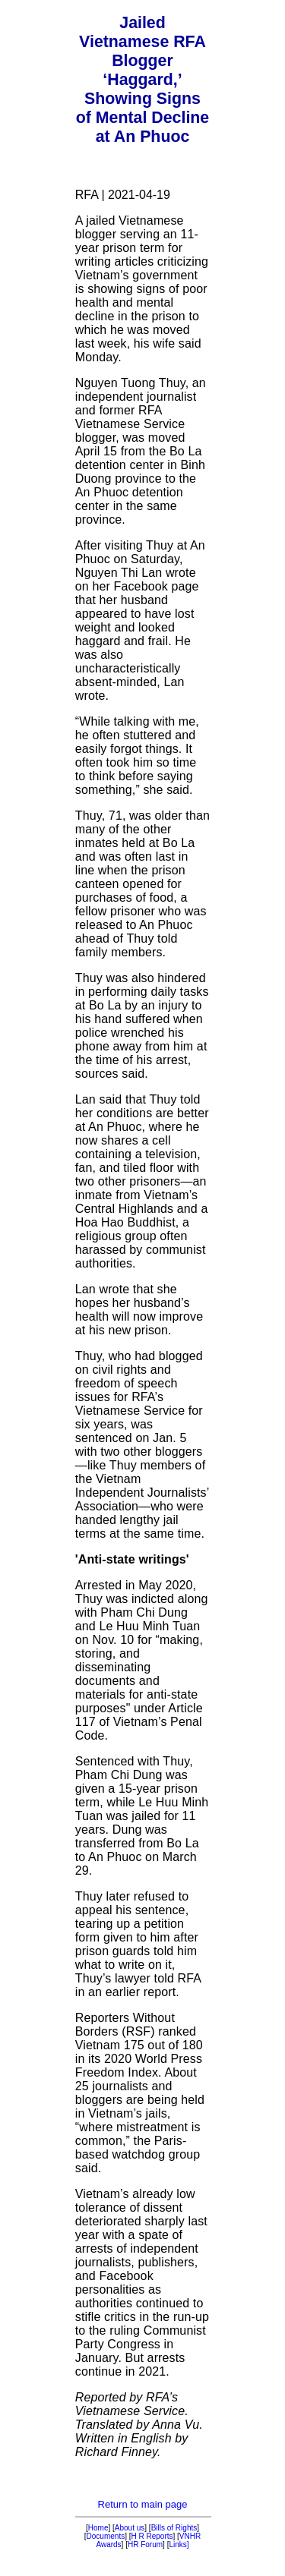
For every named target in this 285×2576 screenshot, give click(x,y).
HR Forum (145, 2544)
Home (98, 2528)
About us (129, 2528)
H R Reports (152, 2536)
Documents (106, 2536)
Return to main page (143, 2504)
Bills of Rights (174, 2528)
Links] (178, 2544)
